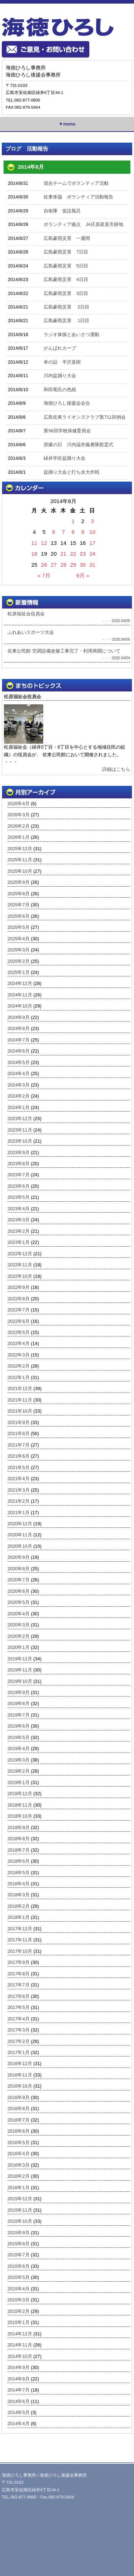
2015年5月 (19, 2277)
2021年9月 (19, 1422)
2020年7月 (19, 1579)
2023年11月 (20, 1130)
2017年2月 (19, 2041)
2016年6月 (19, 2131)
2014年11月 (20, 2345)
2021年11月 (20, 1400)
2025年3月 (19, 949)
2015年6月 (19, 2266)
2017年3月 (19, 2030)
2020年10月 (20, 1546)
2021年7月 (19, 1445)
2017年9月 (19, 1962)
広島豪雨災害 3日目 (66, 293)
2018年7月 (19, 1850)
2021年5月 (19, 1467)
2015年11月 (20, 2210)
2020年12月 (20, 1523)
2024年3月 (19, 1085)
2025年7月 (19, 904)
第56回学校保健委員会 (67, 430)
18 (34, 554)
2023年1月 (19, 1242)
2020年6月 (19, 1591)
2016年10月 (20, 2086)
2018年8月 (19, 1838)
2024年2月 (19, 1096)
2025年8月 (19, 893)
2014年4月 (19, 2423)
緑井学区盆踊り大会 (64, 458)
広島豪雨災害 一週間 (67, 238)
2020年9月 (19, 1557)
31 (92, 565)
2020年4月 (19, 1613)
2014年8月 (19, 2379)
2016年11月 (20, 2075)
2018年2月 (19, 1906)
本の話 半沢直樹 (62, 362)
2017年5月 (19, 2007)
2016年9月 (19, 2097)
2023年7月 (19, 1174)
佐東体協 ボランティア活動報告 (78, 197)
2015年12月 (20, 2198)
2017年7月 (19, 1985)
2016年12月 (20, 2063)
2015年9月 (19, 2232)
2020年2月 (19, 1636)
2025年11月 (20, 859)
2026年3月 (19, 814)
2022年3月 (19, 1355)
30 (83, 565)
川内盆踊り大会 (60, 375)
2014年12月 (20, 2333)
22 (73, 554)
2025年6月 (19, 916)
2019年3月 (19, 1760)
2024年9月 (19, 1017)
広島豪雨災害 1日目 (66, 320)
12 (44, 543)
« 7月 (44, 575)
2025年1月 (19, 972)
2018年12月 (20, 1793)
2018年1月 (19, 1917)
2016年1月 (19, 2187)
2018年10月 (20, 1816)
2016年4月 (19, 2153)
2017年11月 (20, 1939)
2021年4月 (19, 1478)
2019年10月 (20, 1681)
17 (92, 543)
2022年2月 (19, 1366)
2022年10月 (20, 1276)
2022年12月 (20, 1253)
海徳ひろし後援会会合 (67, 403)
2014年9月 (19, 2367)
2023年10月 (20, 1141)
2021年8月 (19, 1433)
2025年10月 (20, 871)
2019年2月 (19, 1771)
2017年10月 (20, 1951)
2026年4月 (19, 803)
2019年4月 (19, 1748)
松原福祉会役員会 (22, 696)
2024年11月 (20, 995)
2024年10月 (20, 1006)
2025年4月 (19, 938)
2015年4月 (19, 2288)
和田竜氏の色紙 (60, 389)
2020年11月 (20, 1534)
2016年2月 (19, 2176)
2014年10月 (20, 2356)
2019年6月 (19, 1726)
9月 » (82, 575)
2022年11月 (20, 1264)
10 (92, 532)
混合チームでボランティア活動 (76, 183)
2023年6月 (19, 1186)
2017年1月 (19, 2052)
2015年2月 (19, 2311)
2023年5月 (19, 1197)
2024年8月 (19, 1028)
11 (34, 543)
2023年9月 (19, 1152)
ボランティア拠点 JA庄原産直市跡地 (83, 224)
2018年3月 (19, 1894)
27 (54, 565)
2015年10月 (20, 2221)
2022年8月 (19, 1298)
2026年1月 (19, 837)
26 (44, 565)
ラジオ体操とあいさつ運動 (71, 334)
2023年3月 (19, 1219)
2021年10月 (20, 1411)
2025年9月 (19, 882)
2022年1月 (19, 1377)
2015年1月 (19, 2322)
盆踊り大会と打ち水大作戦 (71, 472)
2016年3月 (19, 2165)
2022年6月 (19, 1321)
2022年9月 (19, 1287)
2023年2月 (19, 1231)
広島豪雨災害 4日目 (66, 279)
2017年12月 (20, 1928)
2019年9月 (19, 1692)
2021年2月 (19, 1501)
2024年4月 (19, 1073)
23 (83, 554)
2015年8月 (19, 2243)
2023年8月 (19, 1163)
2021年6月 (19, 1456)
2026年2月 (19, 826)
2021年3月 (19, 1490)
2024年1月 (19, 1107)
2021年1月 (19, 1512)
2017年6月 (19, 1996)
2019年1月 (19, 1782)
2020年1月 (19, 1647)
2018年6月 (19, 1861)
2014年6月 (19, 2401)
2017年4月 (19, 2018)
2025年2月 (19, 961)
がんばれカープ (60, 348)
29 (73, 565)
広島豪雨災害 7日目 (66, 252)
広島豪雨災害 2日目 (66, 307)
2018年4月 (19, 1883)
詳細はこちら (116, 769)
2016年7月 (19, 2120)
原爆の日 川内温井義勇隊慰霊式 (78, 444)
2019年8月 (19, 1703)
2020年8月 (19, 1568)
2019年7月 (19, 1715)
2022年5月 (19, 1332)
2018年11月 (20, 1805)
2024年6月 (19, 1051)
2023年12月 (20, 1118)
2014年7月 (19, 2390)
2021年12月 (20, 1388)
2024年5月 (19, 1062)
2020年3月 (19, 1624)
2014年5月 (19, 2412)
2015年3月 (19, 2299)
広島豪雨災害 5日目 (66, 266)
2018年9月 (19, 1827)
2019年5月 (19, 1737)
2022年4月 (19, 1343)
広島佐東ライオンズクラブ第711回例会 (84, 417)
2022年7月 (19, 1309)
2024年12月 (20, 983)
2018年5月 (19, 1872)
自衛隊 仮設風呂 (62, 210)
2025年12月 (20, 848)
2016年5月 (19, 2142)
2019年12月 (20, 1658)
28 (63, 565)
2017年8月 (19, 1973)
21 (63, 554)
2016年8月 (19, 2108)
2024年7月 (19, 1040)
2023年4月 (19, 1208)
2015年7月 (19, 2254)
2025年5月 (19, 927)
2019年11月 (20, 1670)
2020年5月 (19, 1602)
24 (92, 554)
